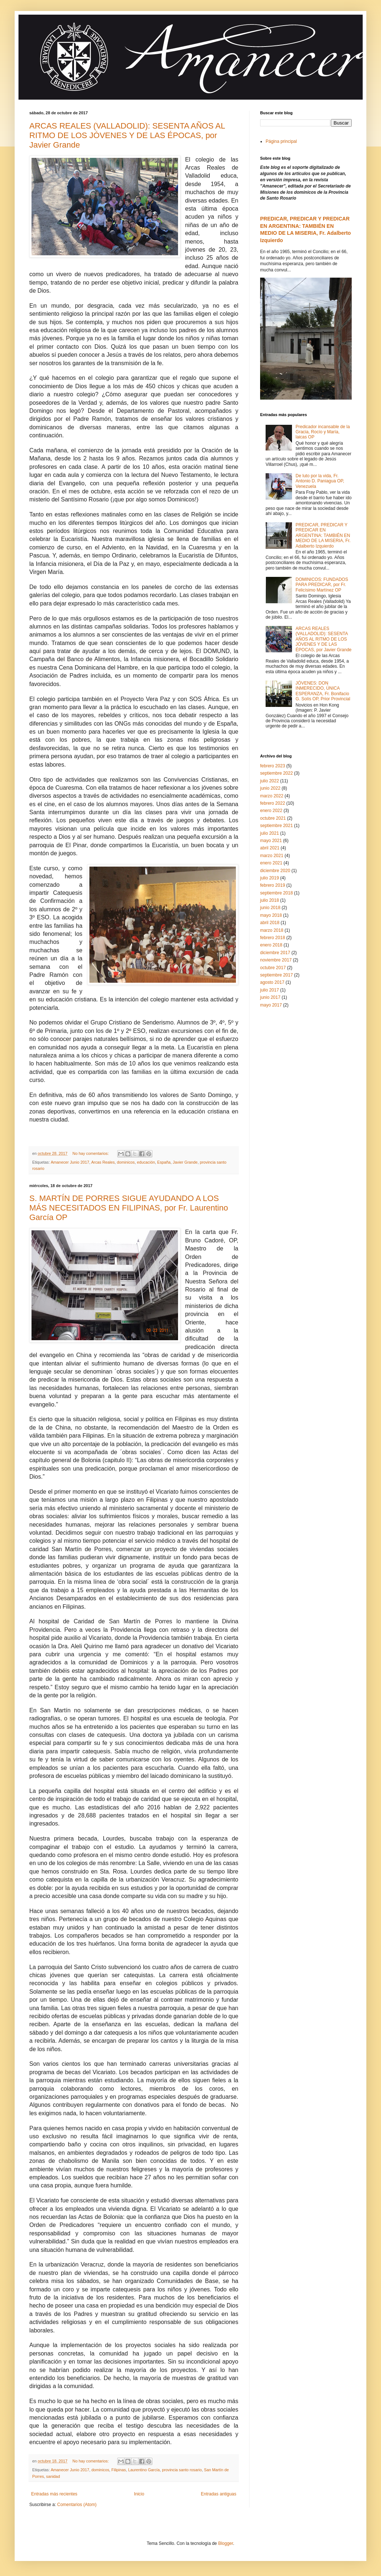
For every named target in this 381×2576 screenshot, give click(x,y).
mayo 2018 (271, 915)
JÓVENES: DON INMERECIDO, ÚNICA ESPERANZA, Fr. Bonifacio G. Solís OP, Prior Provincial (323, 691)
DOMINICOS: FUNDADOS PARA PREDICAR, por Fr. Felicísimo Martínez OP (322, 585)
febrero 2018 (272, 937)
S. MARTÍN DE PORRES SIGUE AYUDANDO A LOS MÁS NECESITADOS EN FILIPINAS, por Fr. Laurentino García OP (128, 1208)
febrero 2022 (272, 803)
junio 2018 (270, 907)
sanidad (53, 2476)
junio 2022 (270, 788)
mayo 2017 (271, 1005)
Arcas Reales (103, 1162)
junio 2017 (270, 997)
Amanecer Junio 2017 (70, 1162)
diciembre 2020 (275, 870)
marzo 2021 (271, 855)
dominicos (126, 1162)
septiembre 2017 (276, 975)
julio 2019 (269, 878)
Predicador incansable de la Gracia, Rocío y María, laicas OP (323, 432)
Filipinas (118, 2470)
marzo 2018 (271, 930)
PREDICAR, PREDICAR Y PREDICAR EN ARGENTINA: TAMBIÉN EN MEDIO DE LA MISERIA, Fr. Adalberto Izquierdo (323, 535)
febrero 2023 (272, 765)
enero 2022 (271, 810)
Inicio (139, 2494)
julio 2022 (269, 780)
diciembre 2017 (275, 952)
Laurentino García (144, 2470)
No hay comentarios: (91, 1153)
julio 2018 (269, 900)
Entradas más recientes (54, 2494)
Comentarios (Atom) (76, 2504)
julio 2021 (269, 833)
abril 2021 (270, 847)
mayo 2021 (271, 840)
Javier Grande (185, 1162)
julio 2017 (269, 990)
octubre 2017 (273, 967)
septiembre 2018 (276, 893)
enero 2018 (271, 945)
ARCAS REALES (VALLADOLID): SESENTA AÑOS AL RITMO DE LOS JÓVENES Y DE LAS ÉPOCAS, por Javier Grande (127, 135)
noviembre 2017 (276, 960)
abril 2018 (270, 922)
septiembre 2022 (276, 773)
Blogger (225, 2543)
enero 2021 (271, 863)
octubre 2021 (273, 818)
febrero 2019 (272, 885)
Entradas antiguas (218, 2494)
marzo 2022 (271, 795)
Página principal (281, 141)
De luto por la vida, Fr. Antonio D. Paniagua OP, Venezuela (320, 481)
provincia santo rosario (182, 2470)
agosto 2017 (272, 982)
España (164, 1162)
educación (146, 1162)
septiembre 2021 (276, 825)
